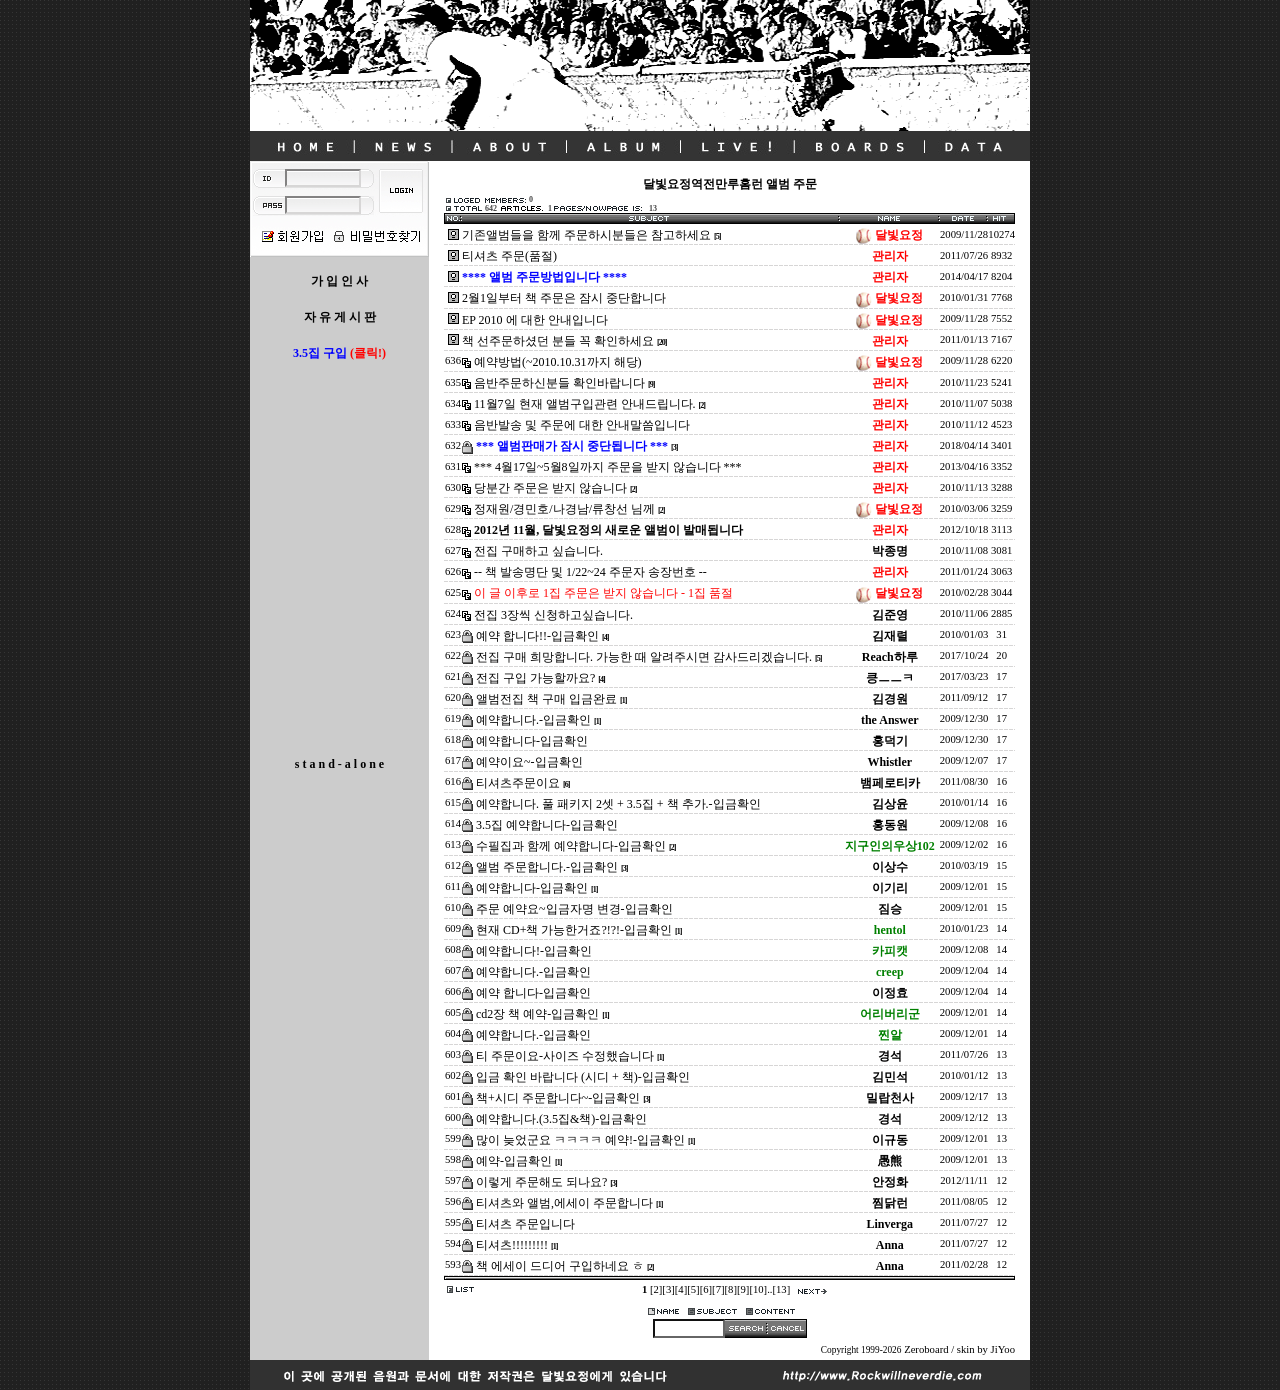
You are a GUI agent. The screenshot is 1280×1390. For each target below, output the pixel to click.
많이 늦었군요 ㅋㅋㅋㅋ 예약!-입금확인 (580, 1140)
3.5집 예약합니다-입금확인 (547, 825)
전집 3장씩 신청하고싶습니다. (553, 615)
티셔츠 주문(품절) (509, 256)
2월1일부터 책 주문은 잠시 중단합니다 (564, 298)
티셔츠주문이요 (518, 783)
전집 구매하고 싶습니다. (538, 551)
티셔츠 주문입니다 (525, 1224)
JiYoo (1003, 1349)
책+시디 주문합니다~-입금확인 (558, 1098)
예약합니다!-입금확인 (534, 951)
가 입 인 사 (339, 281)
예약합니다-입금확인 (532, 741)
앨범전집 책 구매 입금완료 (546, 699)
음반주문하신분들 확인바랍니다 (559, 383)
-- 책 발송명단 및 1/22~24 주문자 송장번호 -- (590, 572)
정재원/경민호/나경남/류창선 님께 (564, 509)
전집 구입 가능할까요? (535, 678)
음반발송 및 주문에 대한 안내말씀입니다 (582, 425)
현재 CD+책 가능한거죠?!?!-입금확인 (574, 930)
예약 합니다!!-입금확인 (537, 636)
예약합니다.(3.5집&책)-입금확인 (561, 1119)
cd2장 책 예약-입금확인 (537, 1014)
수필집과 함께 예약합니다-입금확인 (571, 846)
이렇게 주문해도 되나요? (541, 1182)
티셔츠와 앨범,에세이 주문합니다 (564, 1203)
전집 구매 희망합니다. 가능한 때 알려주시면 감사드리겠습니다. (644, 657)
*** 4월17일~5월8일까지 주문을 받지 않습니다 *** (608, 467)
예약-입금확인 (514, 1161)
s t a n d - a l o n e (339, 764)
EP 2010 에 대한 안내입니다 (535, 320)
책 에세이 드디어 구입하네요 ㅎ (560, 1266)
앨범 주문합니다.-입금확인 (547, 867)
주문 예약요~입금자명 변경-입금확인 (574, 909)
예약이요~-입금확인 (529, 762)
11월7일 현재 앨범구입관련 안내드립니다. (585, 404)
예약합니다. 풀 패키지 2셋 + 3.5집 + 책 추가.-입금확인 (618, 804)
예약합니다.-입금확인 (533, 720)
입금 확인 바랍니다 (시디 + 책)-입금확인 (583, 1077)
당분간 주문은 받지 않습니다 (550, 488)
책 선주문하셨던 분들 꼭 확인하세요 (558, 341)
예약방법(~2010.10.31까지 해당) (557, 362)
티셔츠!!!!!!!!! (512, 1245)
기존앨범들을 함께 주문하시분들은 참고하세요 (586, 235)
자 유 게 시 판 (340, 317)
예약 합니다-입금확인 (533, 993)
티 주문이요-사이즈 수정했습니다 (565, 1056)
